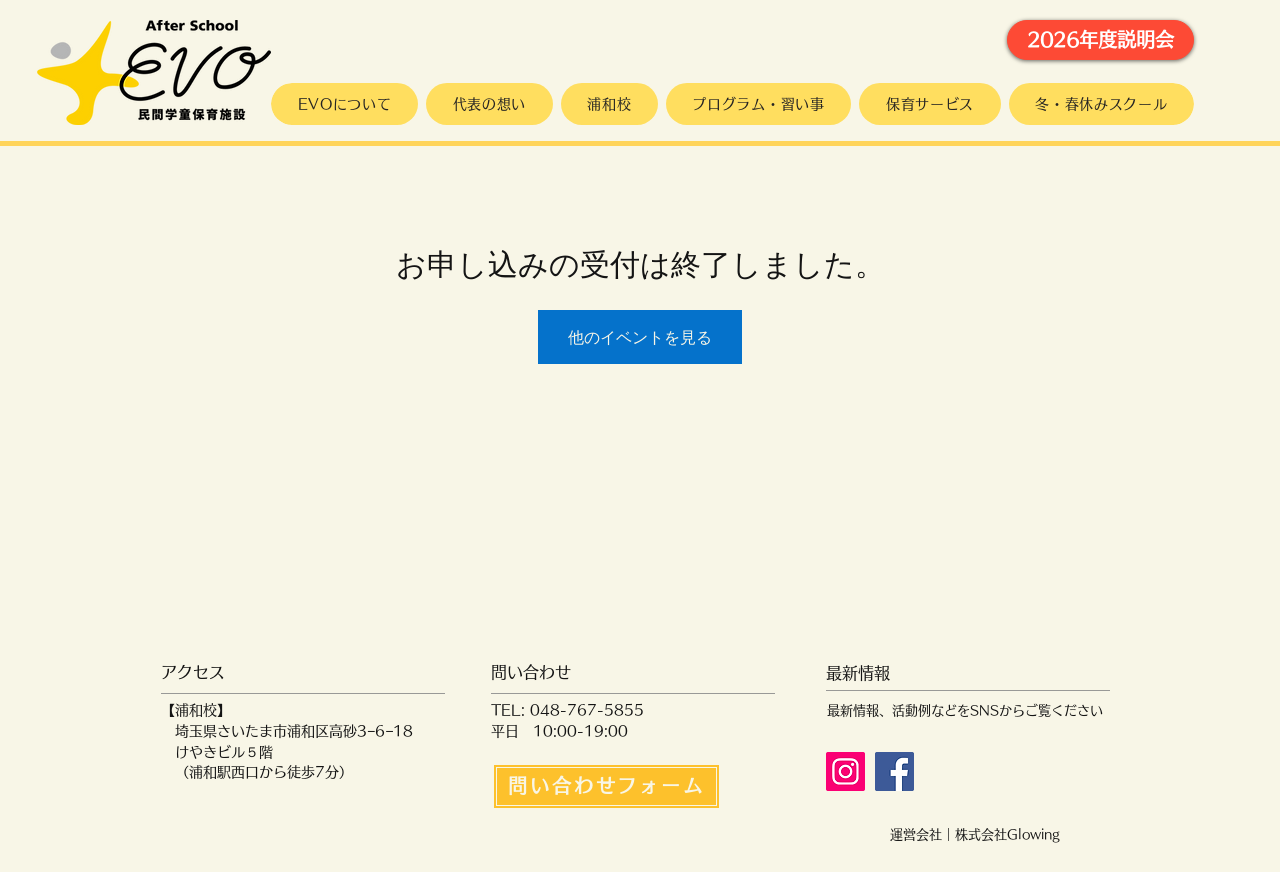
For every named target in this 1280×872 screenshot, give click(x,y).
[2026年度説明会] (1100, 40)
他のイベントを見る (640, 337)
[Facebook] (894, 771)
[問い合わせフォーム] (606, 786)
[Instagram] (845, 771)
